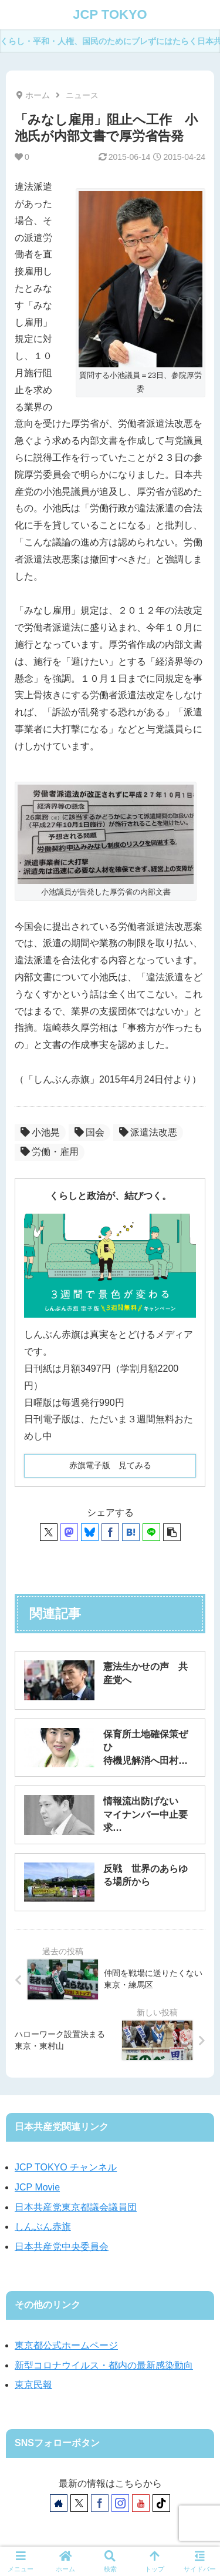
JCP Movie (37, 2187)
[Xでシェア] (48, 1532)
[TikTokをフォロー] (161, 2503)
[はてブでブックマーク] (131, 1532)
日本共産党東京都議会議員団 (76, 2207)
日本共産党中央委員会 (62, 2247)
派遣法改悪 (148, 1132)
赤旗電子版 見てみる (110, 1465)
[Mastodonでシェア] (69, 1532)
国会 (89, 1132)
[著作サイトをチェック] (58, 2503)
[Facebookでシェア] (110, 1532)
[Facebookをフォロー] (100, 2503)
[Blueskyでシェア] (90, 1532)
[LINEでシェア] (151, 1532)
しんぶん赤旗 (43, 2227)
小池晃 (40, 1132)
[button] (172, 1532)
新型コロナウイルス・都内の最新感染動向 (104, 2365)
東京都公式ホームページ (66, 2345)
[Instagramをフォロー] (120, 2503)
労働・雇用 (50, 1152)
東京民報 (33, 2385)
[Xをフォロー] (79, 2503)
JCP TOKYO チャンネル (66, 2167)
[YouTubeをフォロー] (141, 2503)
